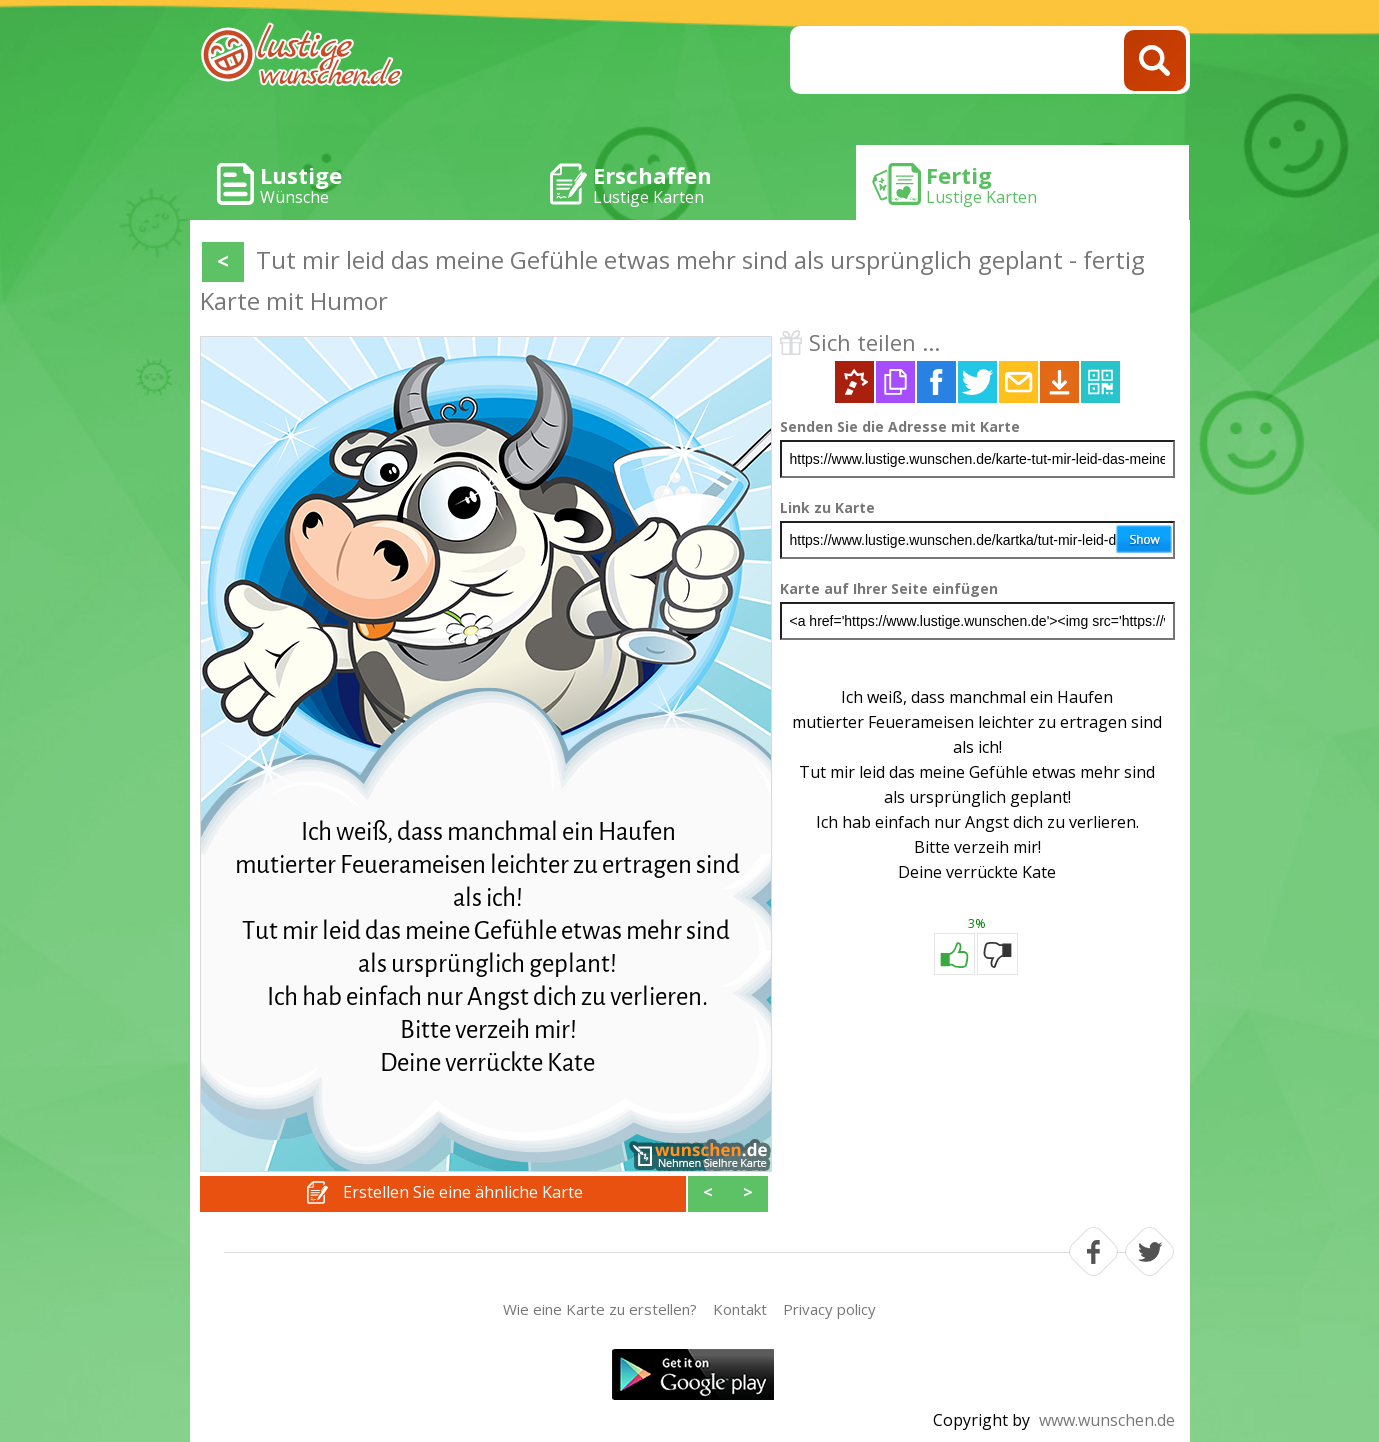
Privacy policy (829, 1309)
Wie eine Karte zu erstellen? (600, 1309)
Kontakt (740, 1309)
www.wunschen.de (1107, 1420)
